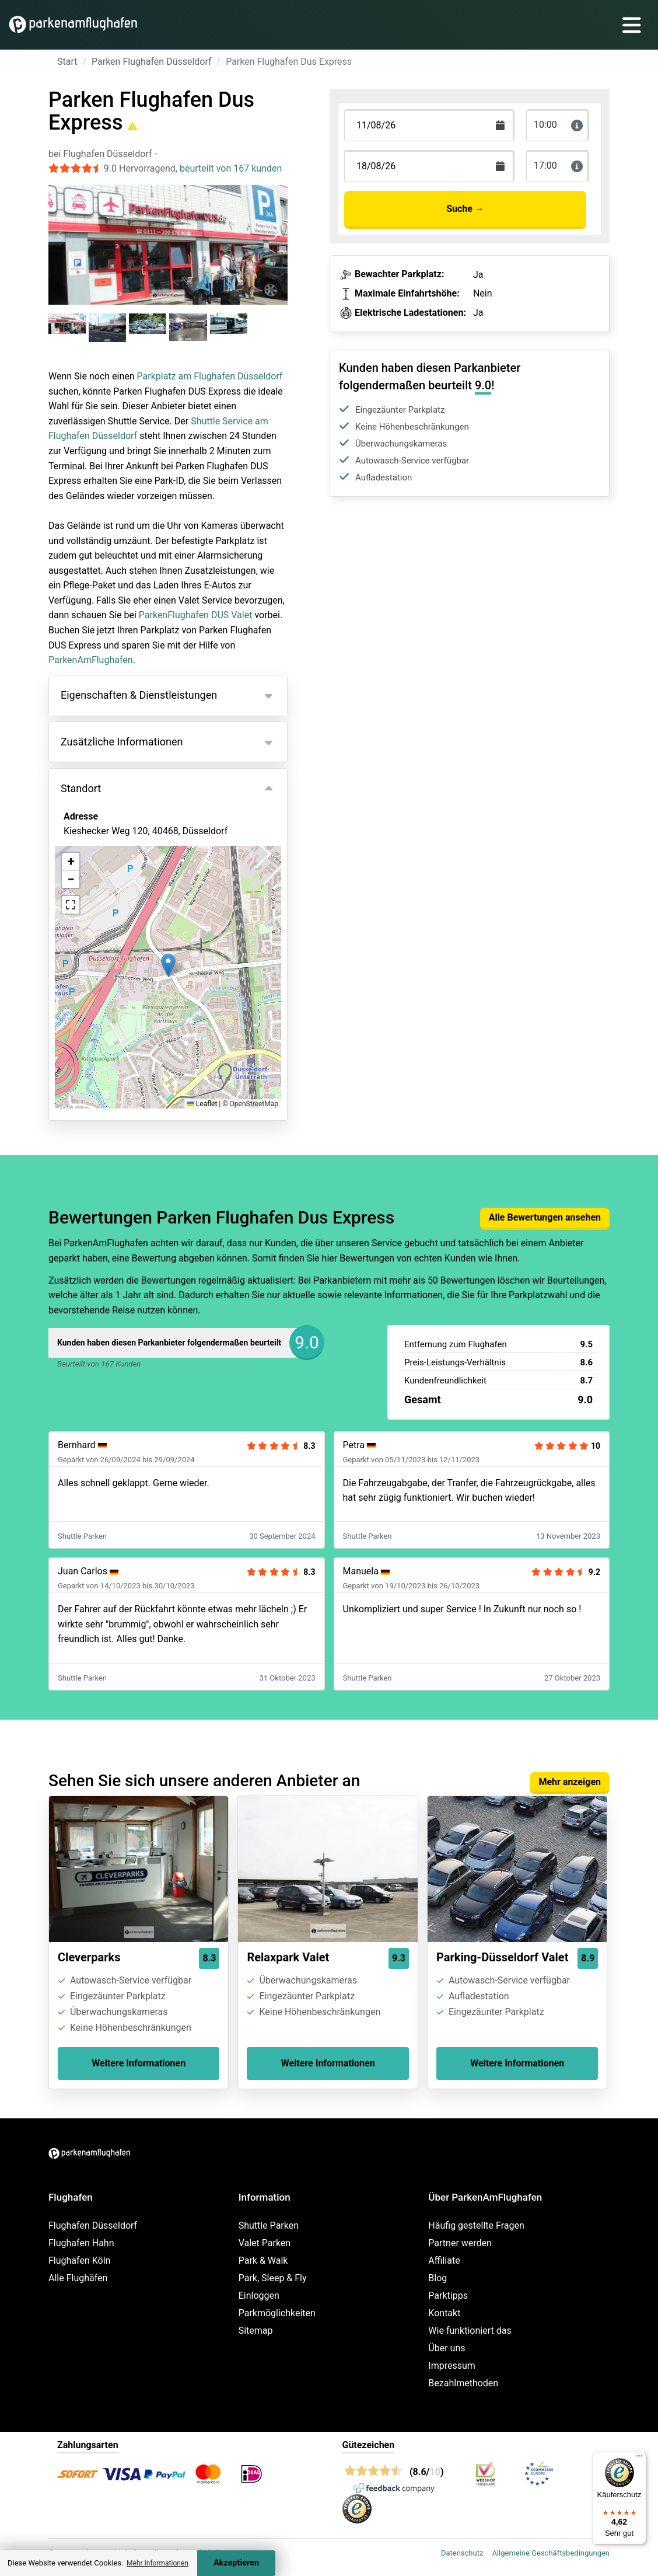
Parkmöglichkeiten (277, 2313)
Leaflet (202, 1104)
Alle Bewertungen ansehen (545, 1217)
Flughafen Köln (79, 2260)
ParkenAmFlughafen (90, 659)
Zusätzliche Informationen (122, 741)
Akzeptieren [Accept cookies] (236, 2563)
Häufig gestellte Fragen (476, 2225)
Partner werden (460, 2243)
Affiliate (444, 2260)
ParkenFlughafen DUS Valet (196, 615)
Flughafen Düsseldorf (92, 2225)
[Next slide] (275, 234)
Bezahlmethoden (463, 2383)
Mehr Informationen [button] (157, 2563)
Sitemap (256, 2330)
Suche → (465, 208)
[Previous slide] (60, 234)
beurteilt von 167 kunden (231, 168)
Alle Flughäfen (77, 2278)
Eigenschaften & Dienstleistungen (139, 695)
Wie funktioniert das (469, 2330)
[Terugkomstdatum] (429, 125)
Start (67, 61)
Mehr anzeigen (569, 1781)
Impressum (451, 2365)
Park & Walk (263, 2260)
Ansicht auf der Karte (119, 894)
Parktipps (448, 2295)
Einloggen (259, 2295)
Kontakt (444, 2313)
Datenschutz (462, 2553)
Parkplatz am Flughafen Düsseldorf (210, 376)
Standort (81, 788)
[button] (168, 965)
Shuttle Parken (269, 2225)
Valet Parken (265, 2243)
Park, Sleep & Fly (273, 2278)
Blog (437, 2278)
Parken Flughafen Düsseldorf (152, 61)
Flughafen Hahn (81, 2243)
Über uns (446, 2348)
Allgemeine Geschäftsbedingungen (551, 2553)
